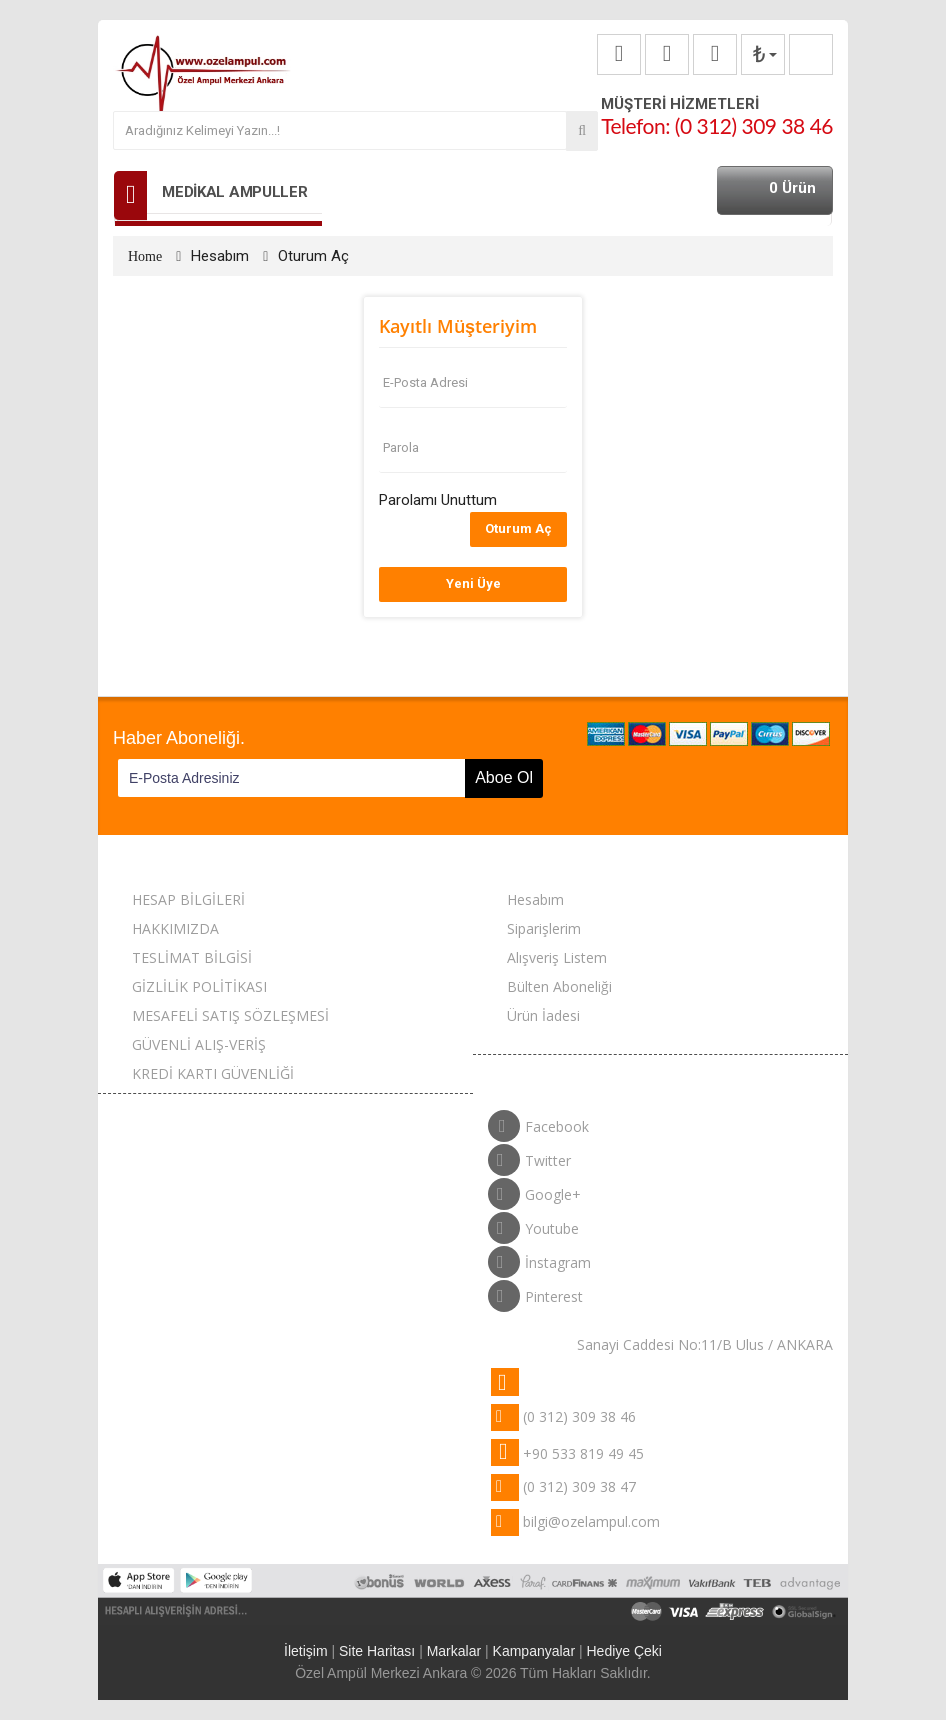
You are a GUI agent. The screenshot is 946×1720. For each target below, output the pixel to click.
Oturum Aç (313, 256)
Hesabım (220, 256)
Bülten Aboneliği (559, 986)
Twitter (529, 1156)
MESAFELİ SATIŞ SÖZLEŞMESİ (230, 1015)
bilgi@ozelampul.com (591, 1521)
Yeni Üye (473, 583)
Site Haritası (377, 1651)
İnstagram (539, 1258)
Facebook (538, 1122)
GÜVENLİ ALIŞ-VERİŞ (199, 1044)
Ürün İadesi (543, 1015)
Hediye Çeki (623, 1651)
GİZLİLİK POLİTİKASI (199, 986)
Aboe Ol (504, 777)
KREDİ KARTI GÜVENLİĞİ (213, 1073)
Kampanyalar (534, 1651)
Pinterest (535, 1292)
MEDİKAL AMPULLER (234, 192)
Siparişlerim (544, 928)
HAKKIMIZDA (175, 928)
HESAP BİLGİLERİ (188, 899)
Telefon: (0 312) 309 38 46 (717, 125)
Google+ (534, 1190)
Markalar (454, 1651)
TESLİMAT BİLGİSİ (192, 957)
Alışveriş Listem (557, 957)
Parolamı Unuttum (438, 500)
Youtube (533, 1224)
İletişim (306, 1651)
